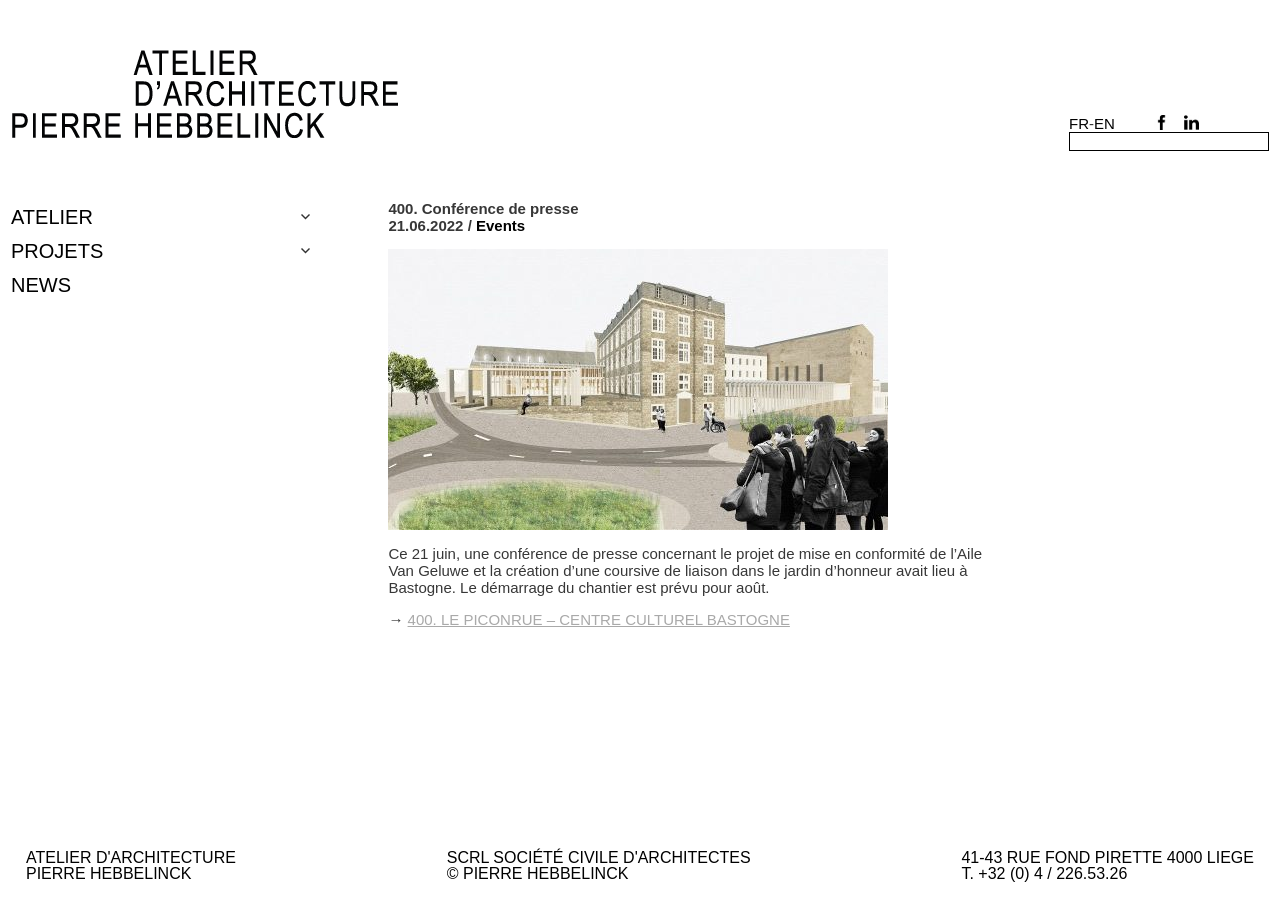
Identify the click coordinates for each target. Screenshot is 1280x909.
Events (500, 225)
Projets (57, 251)
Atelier (52, 217)
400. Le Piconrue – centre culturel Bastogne (599, 619)
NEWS (41, 285)
